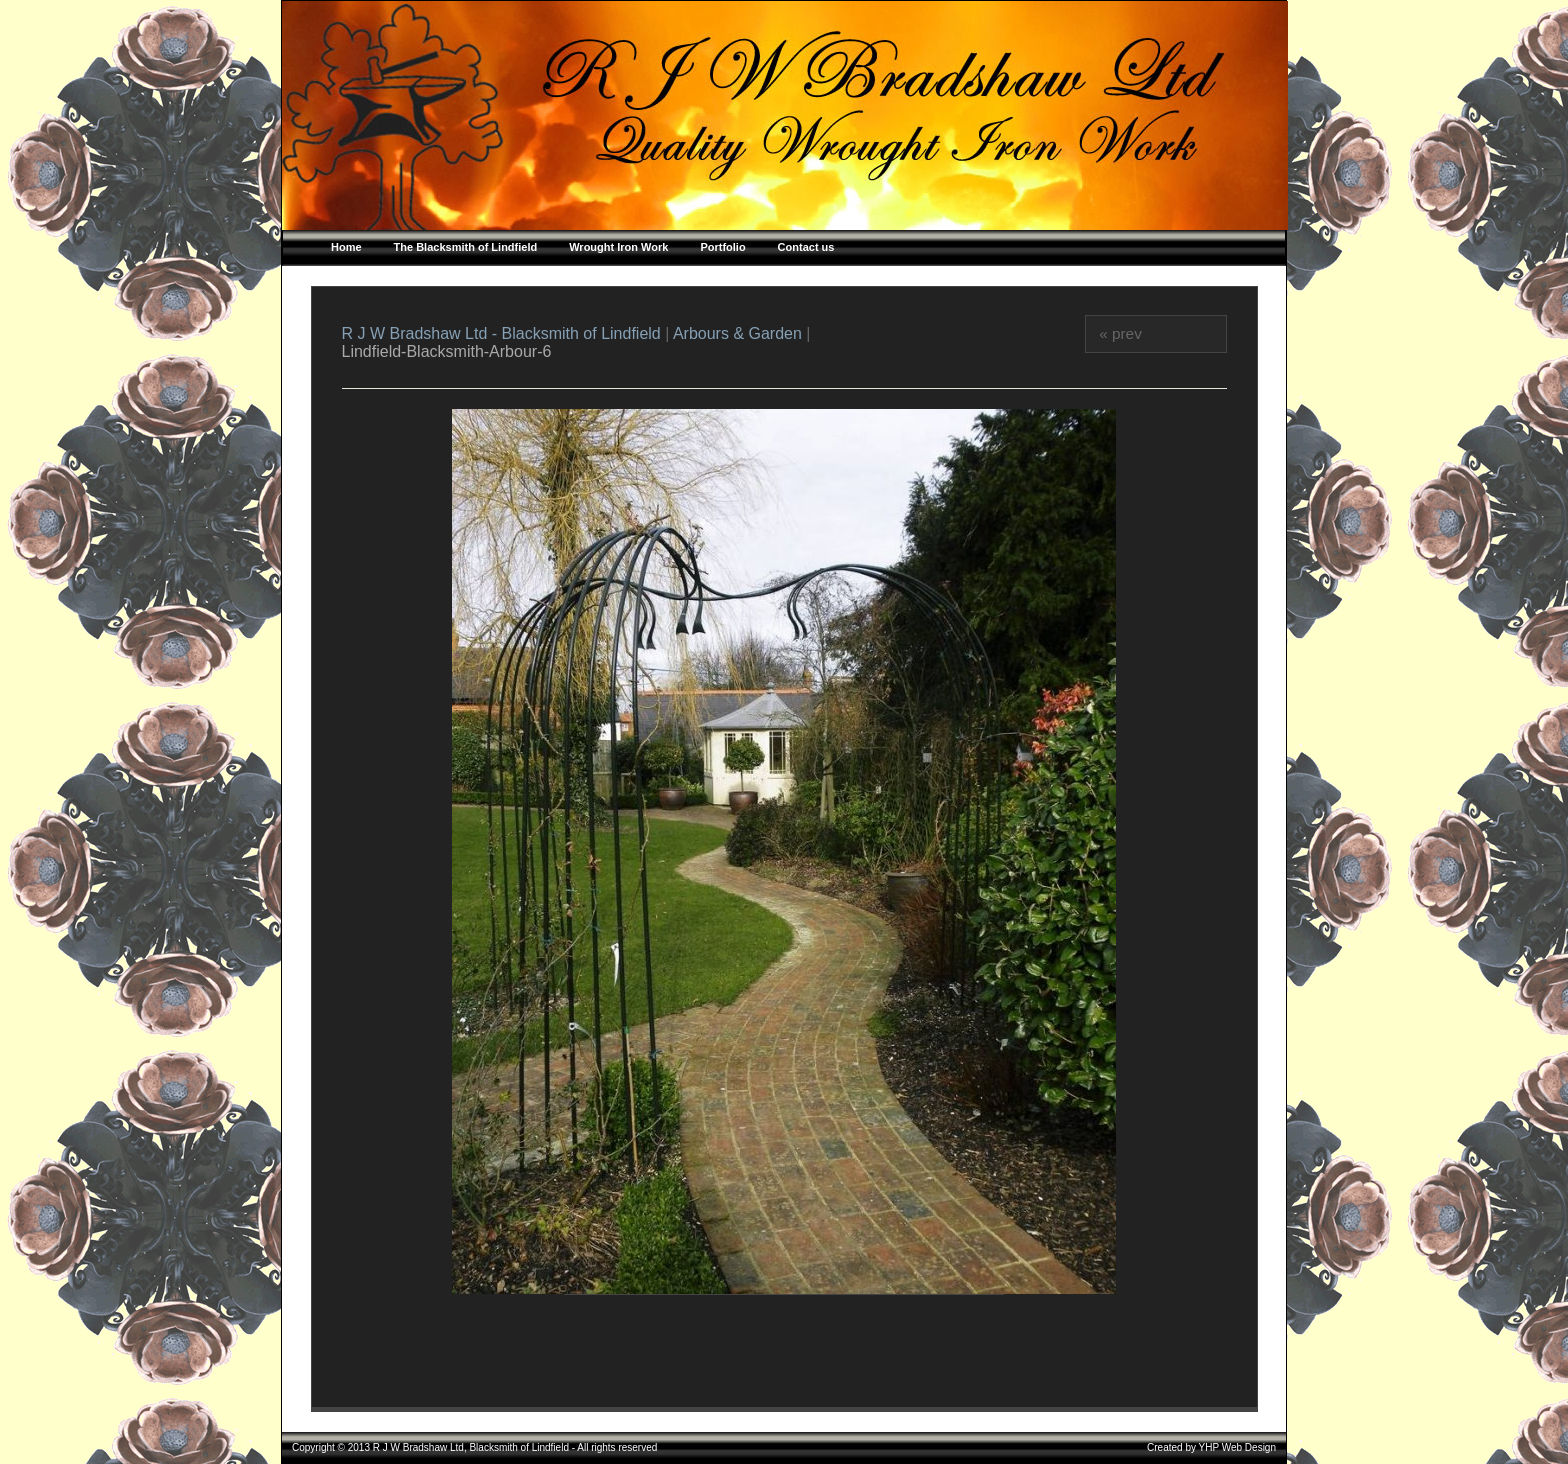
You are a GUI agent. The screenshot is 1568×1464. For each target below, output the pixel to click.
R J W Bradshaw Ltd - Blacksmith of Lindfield (504, 333)
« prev (1120, 333)
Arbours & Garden (737, 333)
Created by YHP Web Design (1211, 1447)
